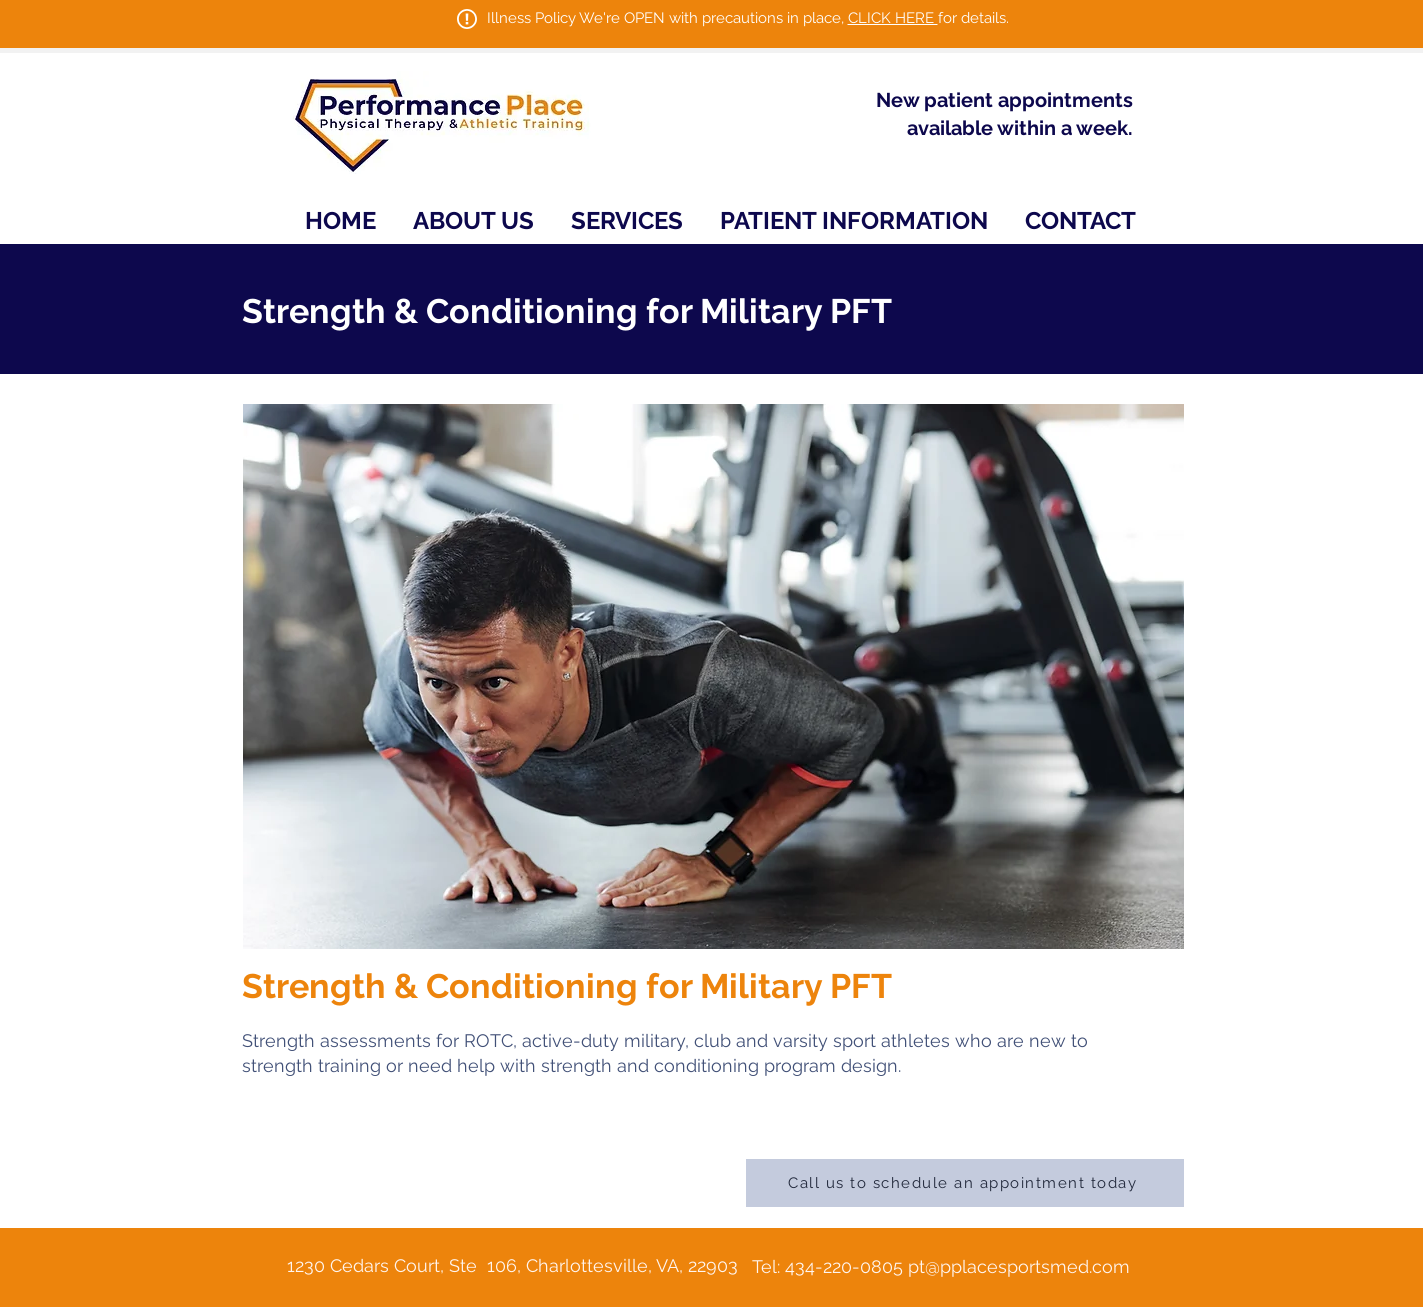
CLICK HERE (893, 18)
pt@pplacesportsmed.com (1019, 1266)
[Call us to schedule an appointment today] (965, 1183)
